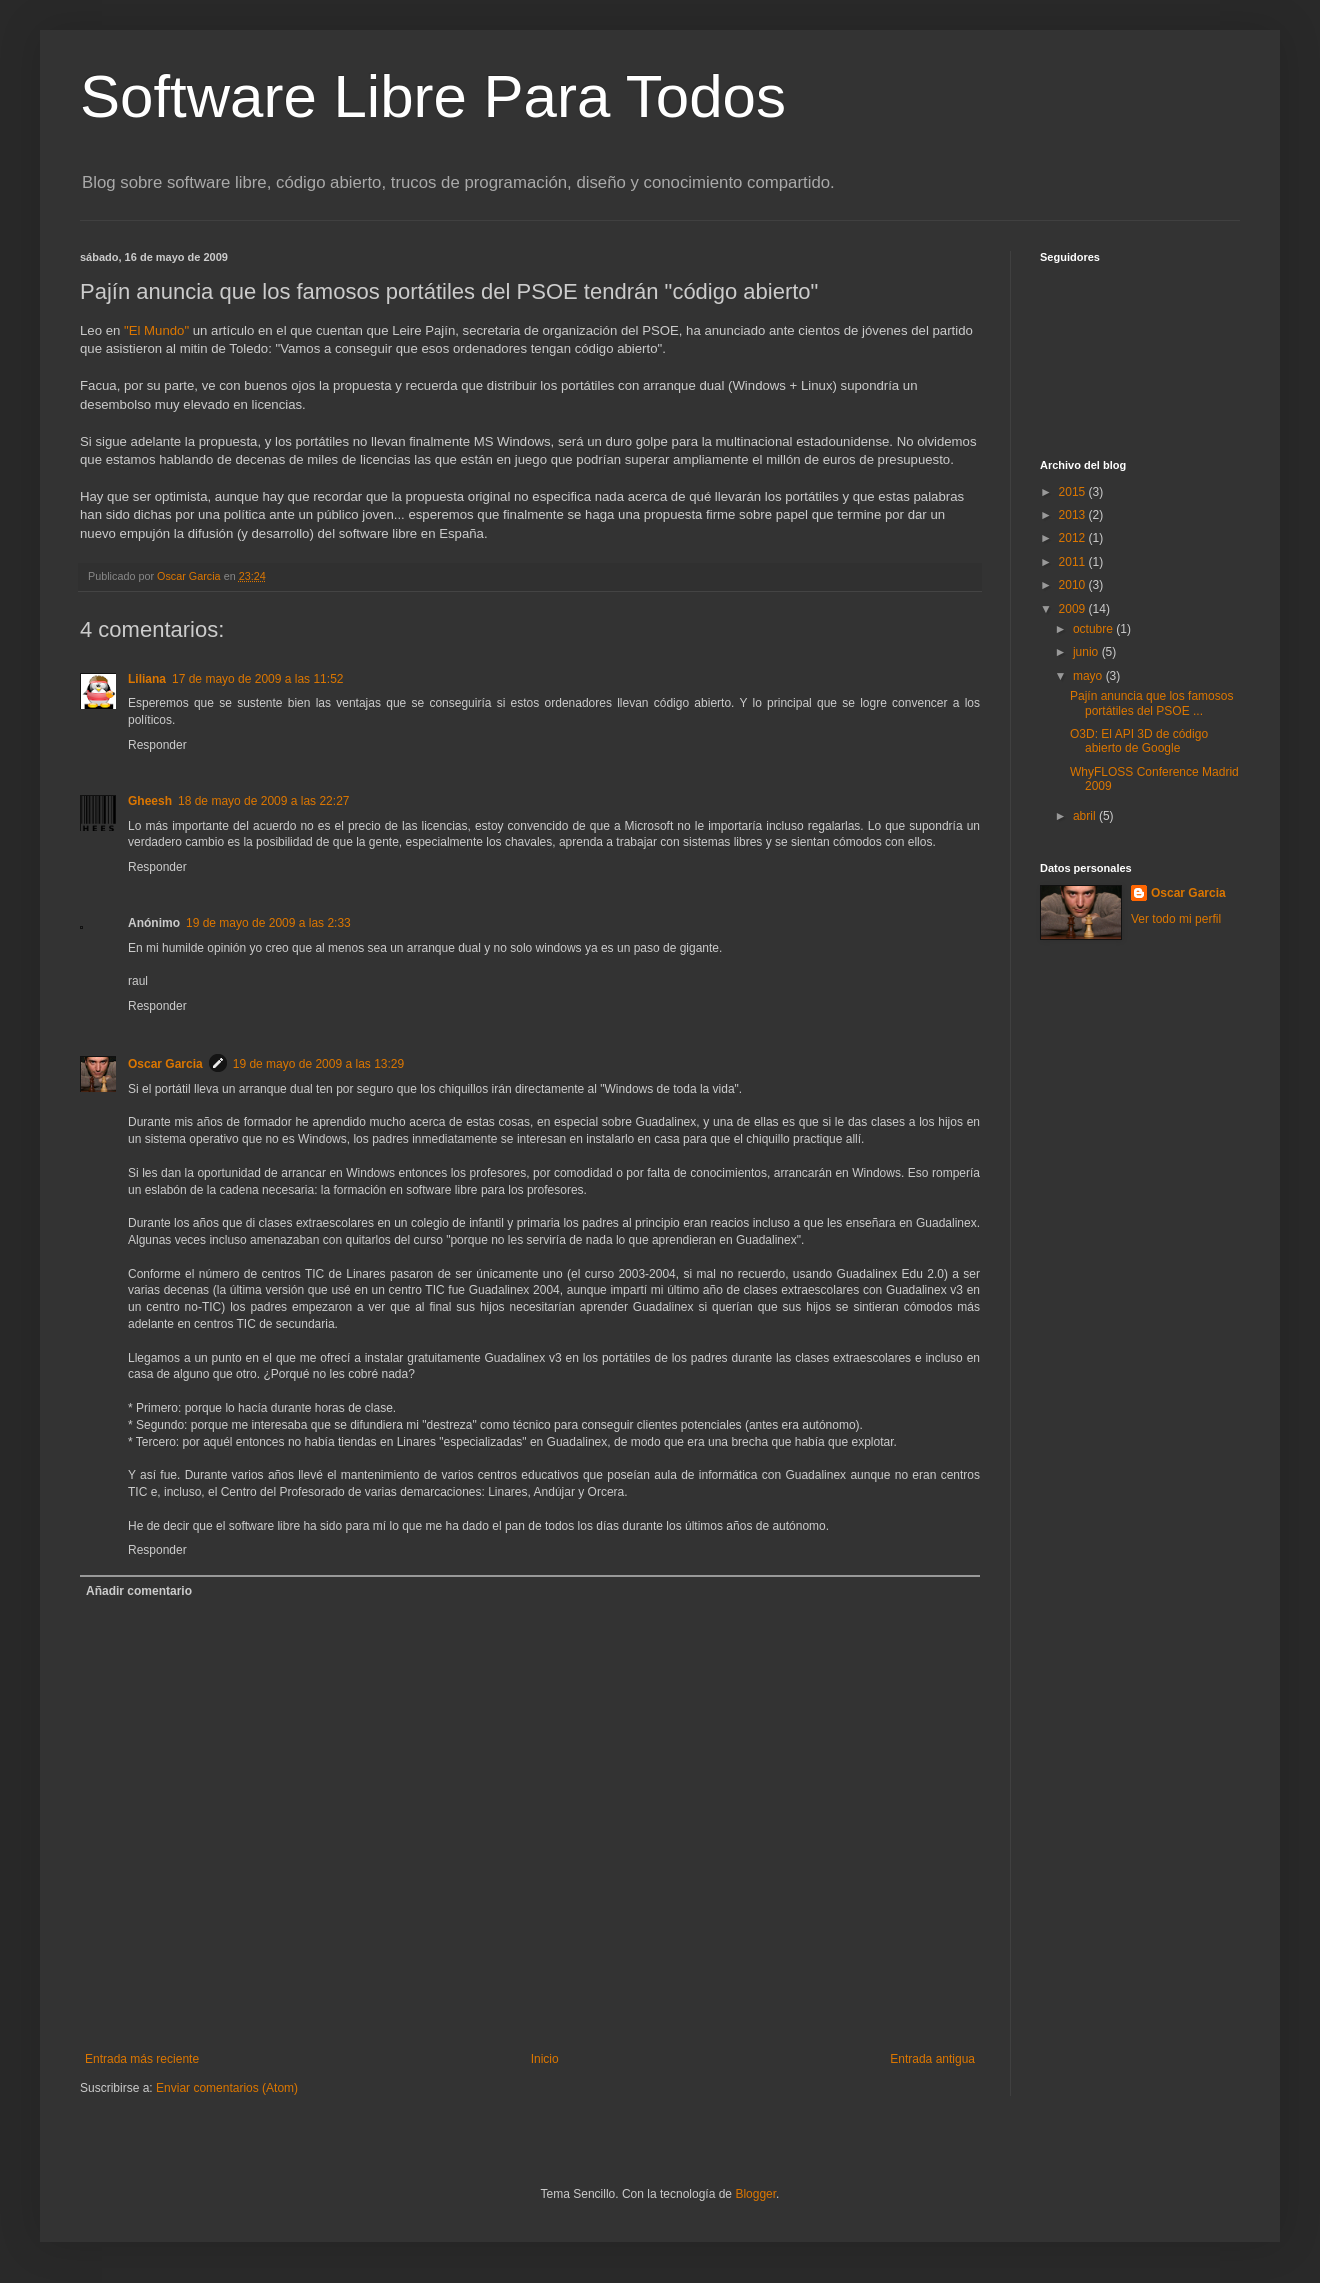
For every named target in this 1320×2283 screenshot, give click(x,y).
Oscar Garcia (165, 1064)
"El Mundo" (156, 330)
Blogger (755, 2194)
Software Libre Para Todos (433, 96)
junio (1087, 652)
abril (1086, 816)
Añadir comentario (139, 1591)
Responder (157, 745)
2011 (1074, 562)
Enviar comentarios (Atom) (227, 2088)
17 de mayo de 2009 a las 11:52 (257, 679)
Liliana (147, 679)
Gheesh (150, 801)
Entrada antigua (932, 2059)
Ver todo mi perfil (1176, 919)
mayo (1089, 676)
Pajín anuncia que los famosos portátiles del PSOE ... (1151, 703)
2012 (1074, 538)
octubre (1094, 629)
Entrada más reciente (142, 2059)
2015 (1074, 492)
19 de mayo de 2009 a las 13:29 (318, 1064)
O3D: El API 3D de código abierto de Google (1139, 741)
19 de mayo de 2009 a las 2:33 (268, 923)
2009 (1074, 609)
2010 (1074, 585)
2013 (1074, 515)
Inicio (545, 2059)
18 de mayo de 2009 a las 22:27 (263, 801)
